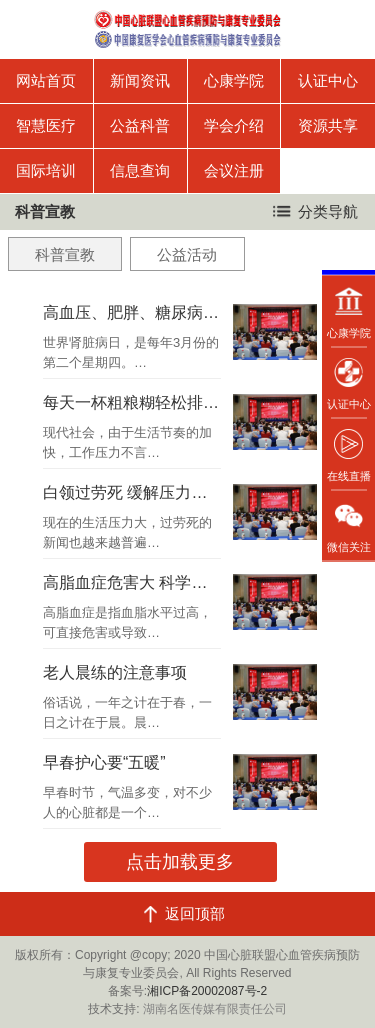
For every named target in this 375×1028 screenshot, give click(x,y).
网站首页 (46, 80)
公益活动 (187, 254)
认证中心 (328, 80)
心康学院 (234, 80)
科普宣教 (65, 254)
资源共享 (328, 125)
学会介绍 (234, 125)
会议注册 (234, 170)
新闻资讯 (140, 80)
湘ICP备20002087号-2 (207, 991)
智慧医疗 (46, 125)
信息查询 (140, 170)
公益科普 (140, 125)
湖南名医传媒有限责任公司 (215, 1009)
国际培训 (46, 170)
